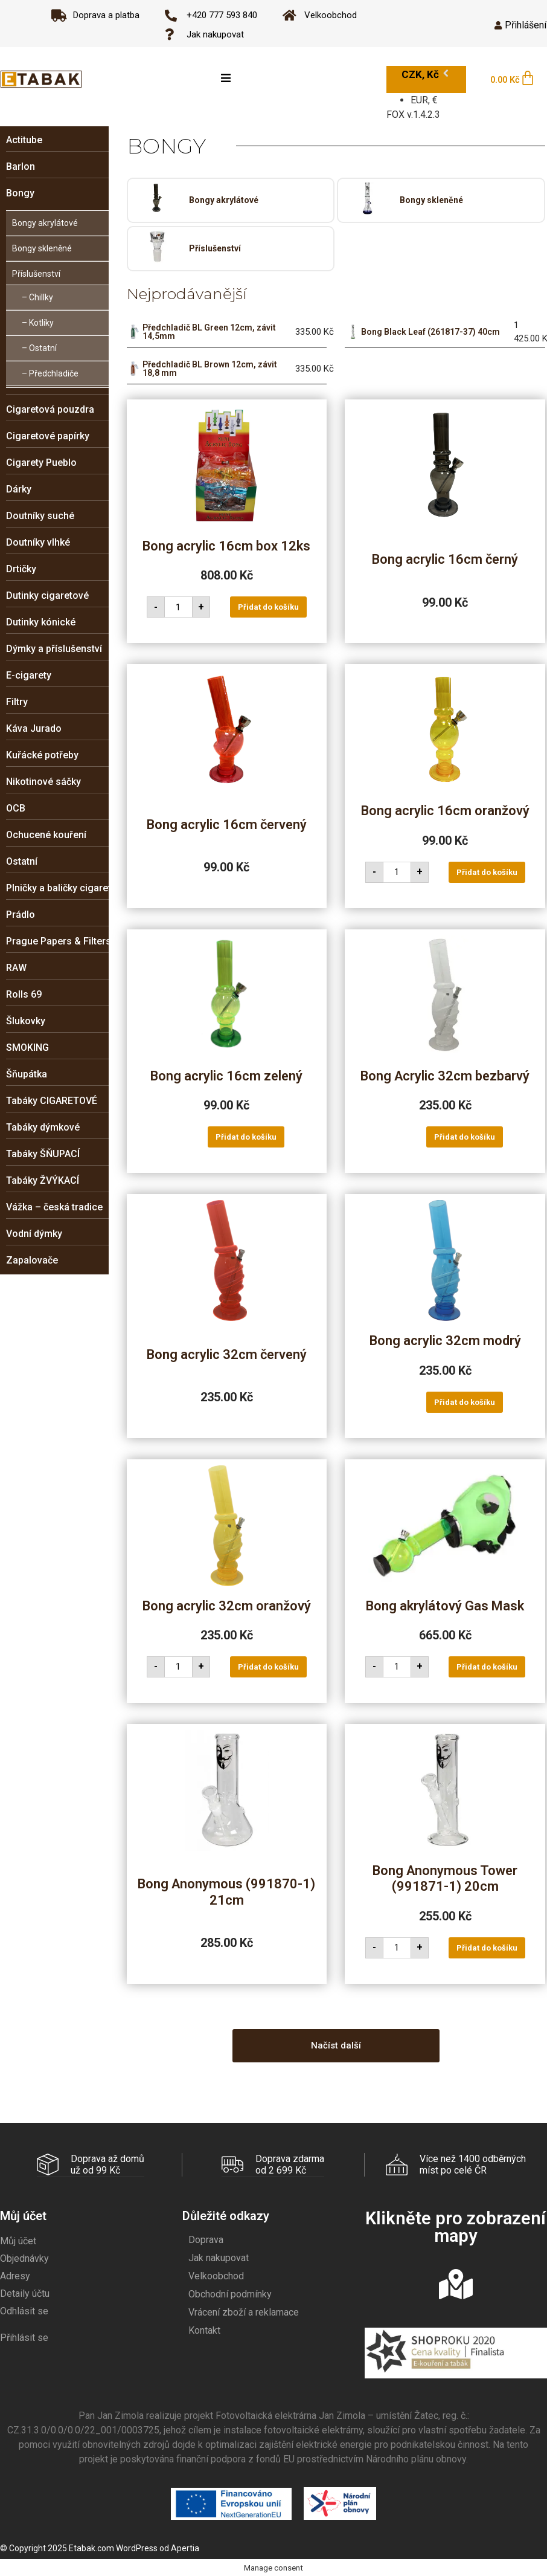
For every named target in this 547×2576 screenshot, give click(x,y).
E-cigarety (28, 675)
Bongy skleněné (42, 248)
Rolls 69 (24, 994)
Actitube (24, 140)
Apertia (185, 2547)
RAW (16, 967)
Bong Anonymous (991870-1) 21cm (226, 1891)
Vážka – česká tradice (54, 1207)
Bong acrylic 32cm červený (227, 1354)
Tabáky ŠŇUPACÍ (43, 1154)
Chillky (41, 297)
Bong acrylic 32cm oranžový (226, 1605)
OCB (15, 808)
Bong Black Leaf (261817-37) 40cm (430, 332)
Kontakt (204, 2330)
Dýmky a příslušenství (54, 648)
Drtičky (21, 569)
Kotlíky (41, 323)
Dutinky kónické (40, 622)
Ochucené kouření (46, 835)
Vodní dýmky (34, 1233)
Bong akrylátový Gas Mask (445, 1605)
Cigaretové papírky (47, 436)
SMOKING (27, 1047)
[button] (336, 2045)
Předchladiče (53, 373)
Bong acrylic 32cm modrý (445, 1340)
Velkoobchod (216, 2275)
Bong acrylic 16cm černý (445, 559)
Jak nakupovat (218, 2257)
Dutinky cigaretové (47, 595)
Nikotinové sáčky (43, 781)
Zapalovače (32, 1260)
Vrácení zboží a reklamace (243, 2311)
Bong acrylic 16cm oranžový (445, 810)
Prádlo (20, 914)
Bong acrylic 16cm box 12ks (226, 546)
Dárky (18, 489)
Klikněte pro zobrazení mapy (455, 2226)
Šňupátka (26, 1074)
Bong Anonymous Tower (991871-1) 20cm (445, 1878)
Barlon (20, 166)
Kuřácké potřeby (42, 755)
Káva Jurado (34, 728)
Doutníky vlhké (38, 542)
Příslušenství (36, 274)
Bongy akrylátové (45, 223)
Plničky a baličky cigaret (58, 888)
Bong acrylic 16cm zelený (226, 1075)
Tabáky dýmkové (43, 1127)
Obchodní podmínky (230, 2293)
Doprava (205, 2239)
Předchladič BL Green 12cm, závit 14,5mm (209, 332)
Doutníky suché (40, 515)
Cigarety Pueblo (41, 462)
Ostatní (43, 348)
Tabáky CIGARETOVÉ (51, 1100)
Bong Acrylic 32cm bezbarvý (444, 1075)
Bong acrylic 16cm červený (227, 824)
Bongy (20, 193)
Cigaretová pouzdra (50, 409)
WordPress (137, 2547)
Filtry (17, 702)
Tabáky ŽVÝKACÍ (42, 1180)
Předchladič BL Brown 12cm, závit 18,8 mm (209, 369)
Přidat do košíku (268, 607)
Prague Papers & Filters (58, 941)
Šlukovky (25, 1021)
